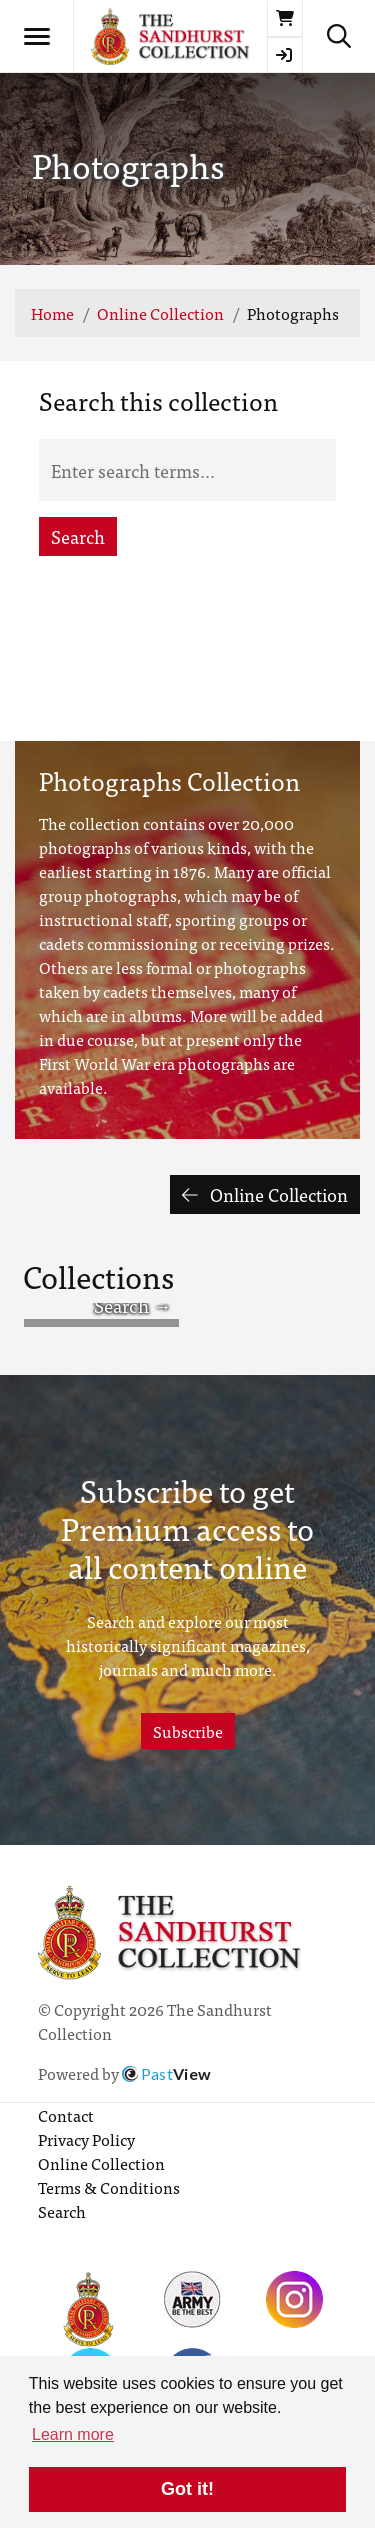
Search (78, 536)
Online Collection (160, 313)
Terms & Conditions (109, 2187)
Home (52, 313)
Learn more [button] (73, 2434)
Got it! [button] (187, 2489)
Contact (66, 2115)
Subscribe (188, 1731)
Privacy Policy (86, 2139)
